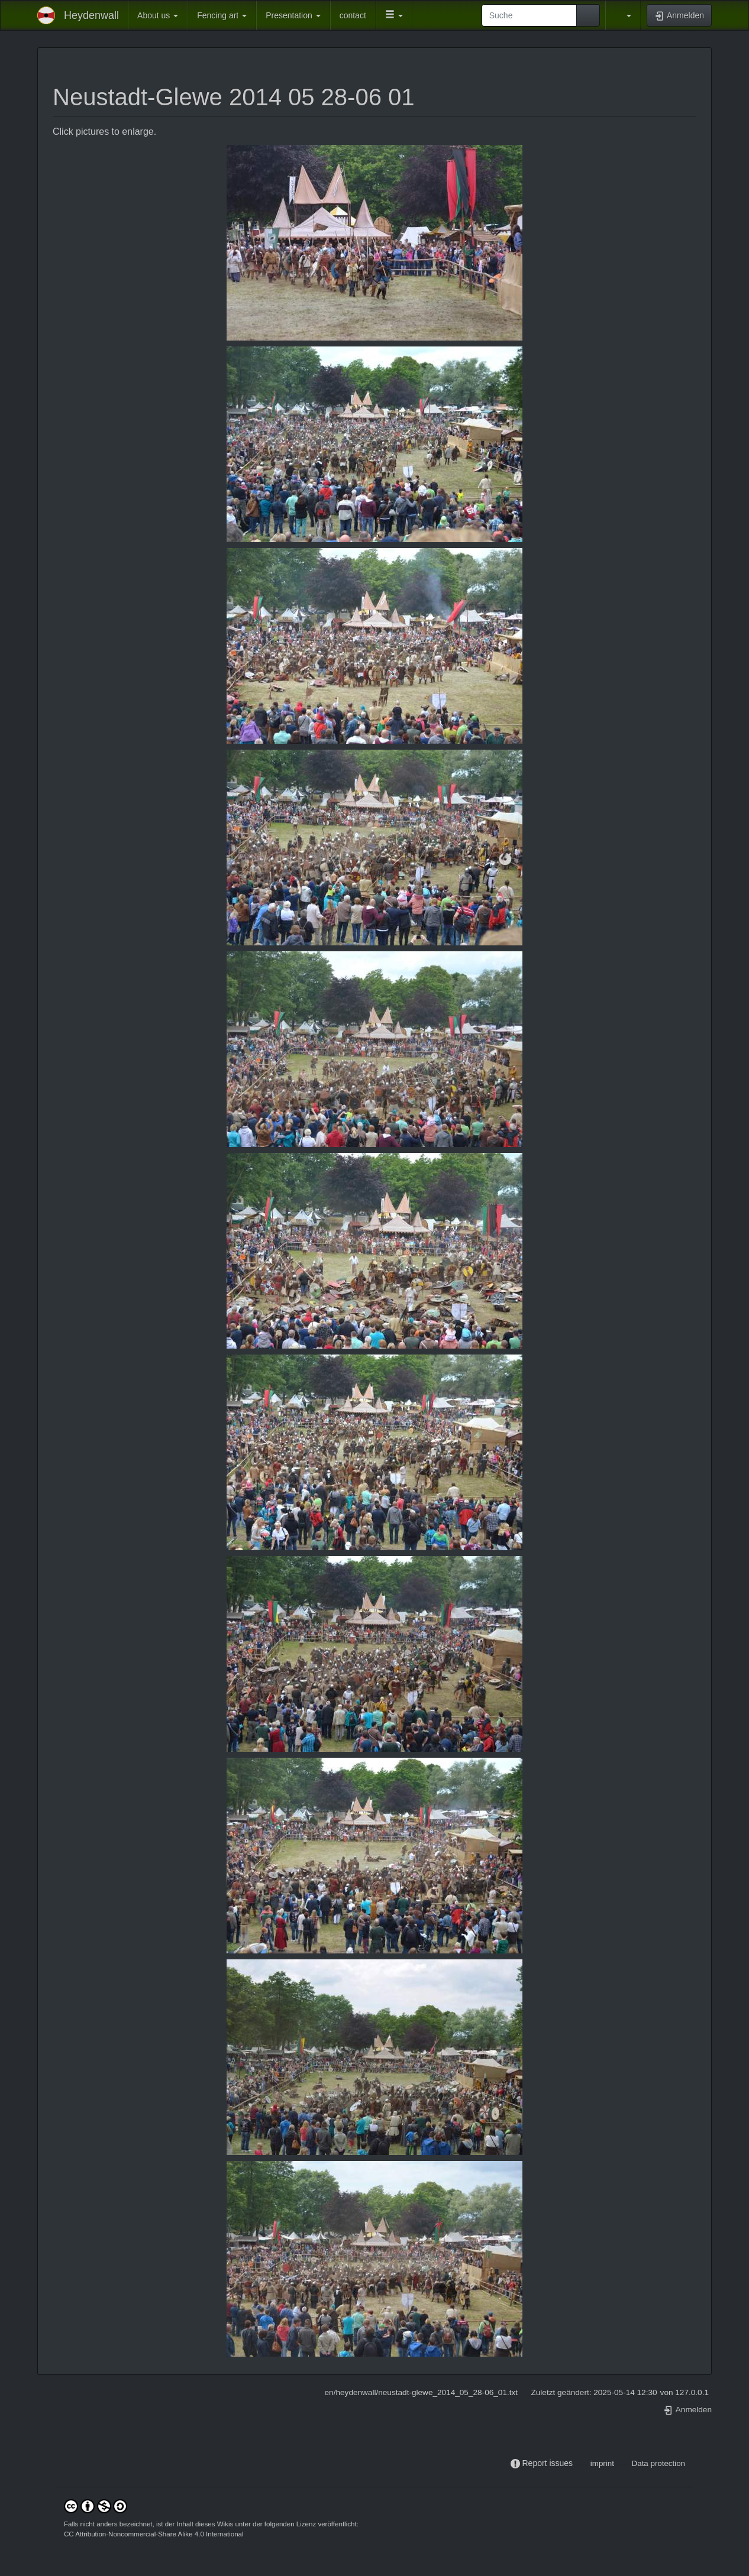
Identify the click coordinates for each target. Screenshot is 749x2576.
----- (581, 2463)
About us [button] (157, 15)
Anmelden (687, 2409)
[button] (394, 15)
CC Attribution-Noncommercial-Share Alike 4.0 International (154, 2534)
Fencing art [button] (222, 15)
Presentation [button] (293, 15)
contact (353, 15)
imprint (602, 2463)
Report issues (547, 2463)
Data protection (658, 2463)
